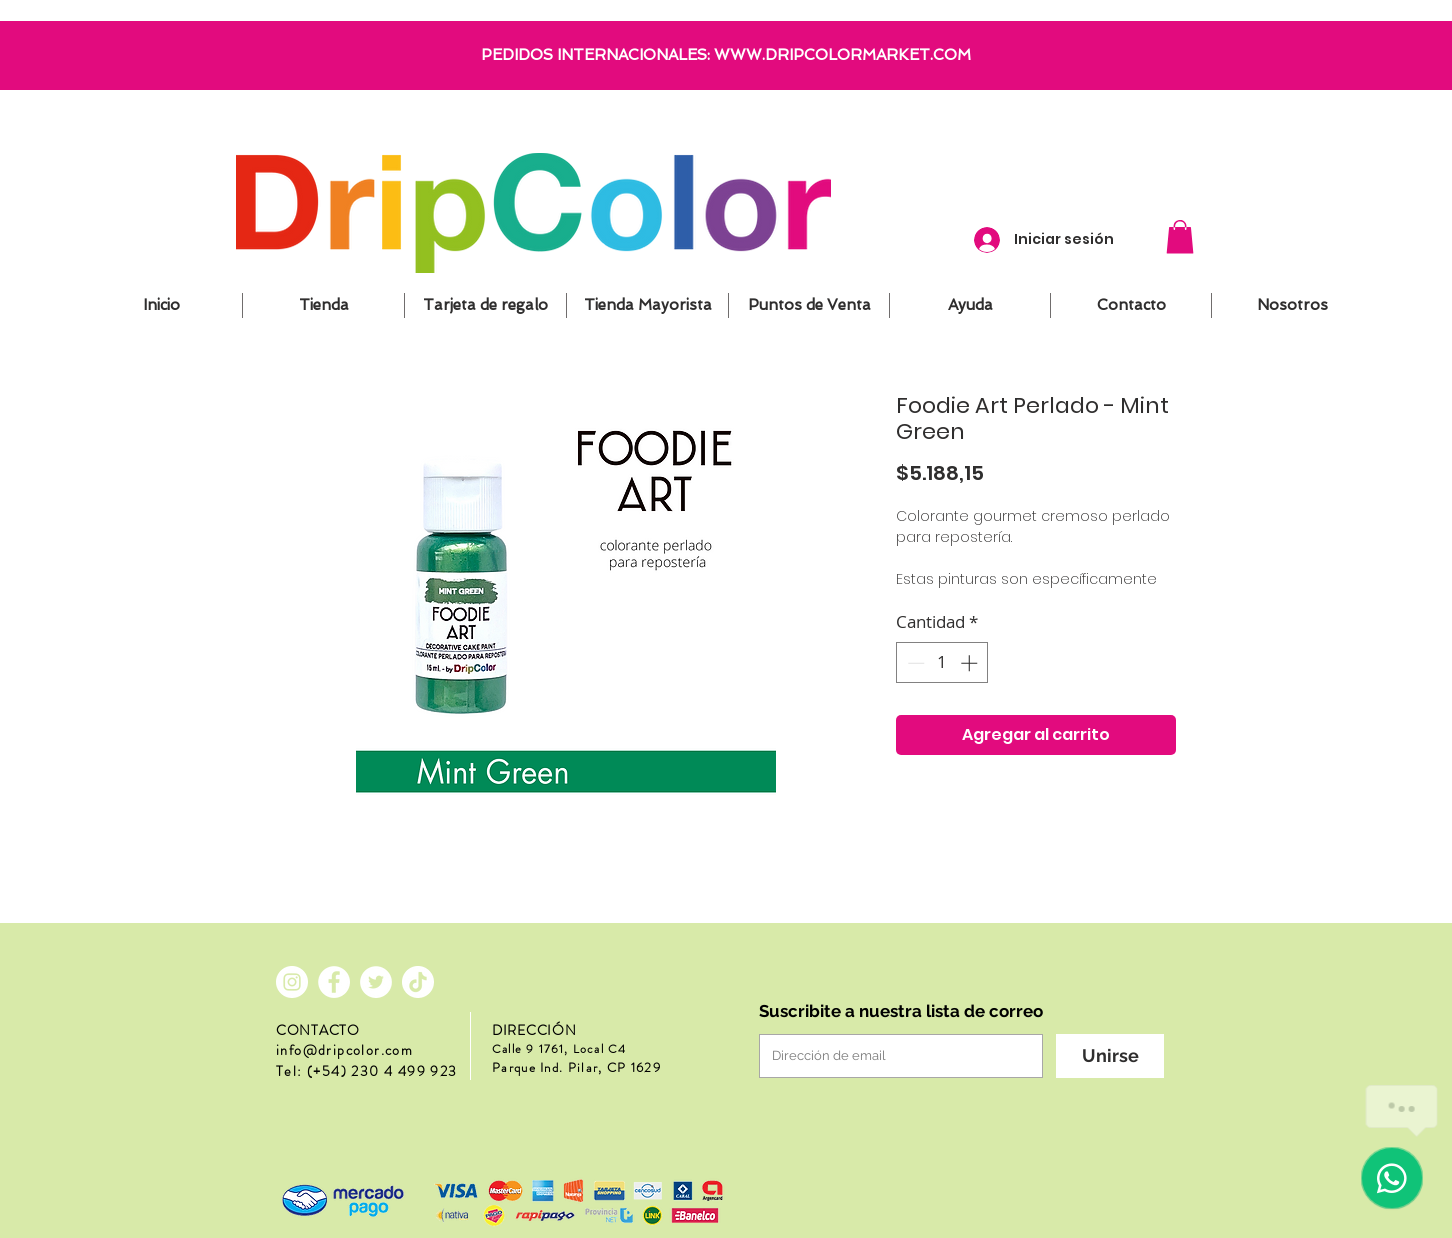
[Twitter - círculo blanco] (376, 982)
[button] (1180, 236)
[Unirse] (1110, 1056)
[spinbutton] (942, 663)
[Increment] (971, 663)
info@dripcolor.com (344, 1050)
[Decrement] (914, 663)
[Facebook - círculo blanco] (334, 982)
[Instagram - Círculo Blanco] (292, 982)
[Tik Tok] (418, 982)
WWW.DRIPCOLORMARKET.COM (842, 55)
